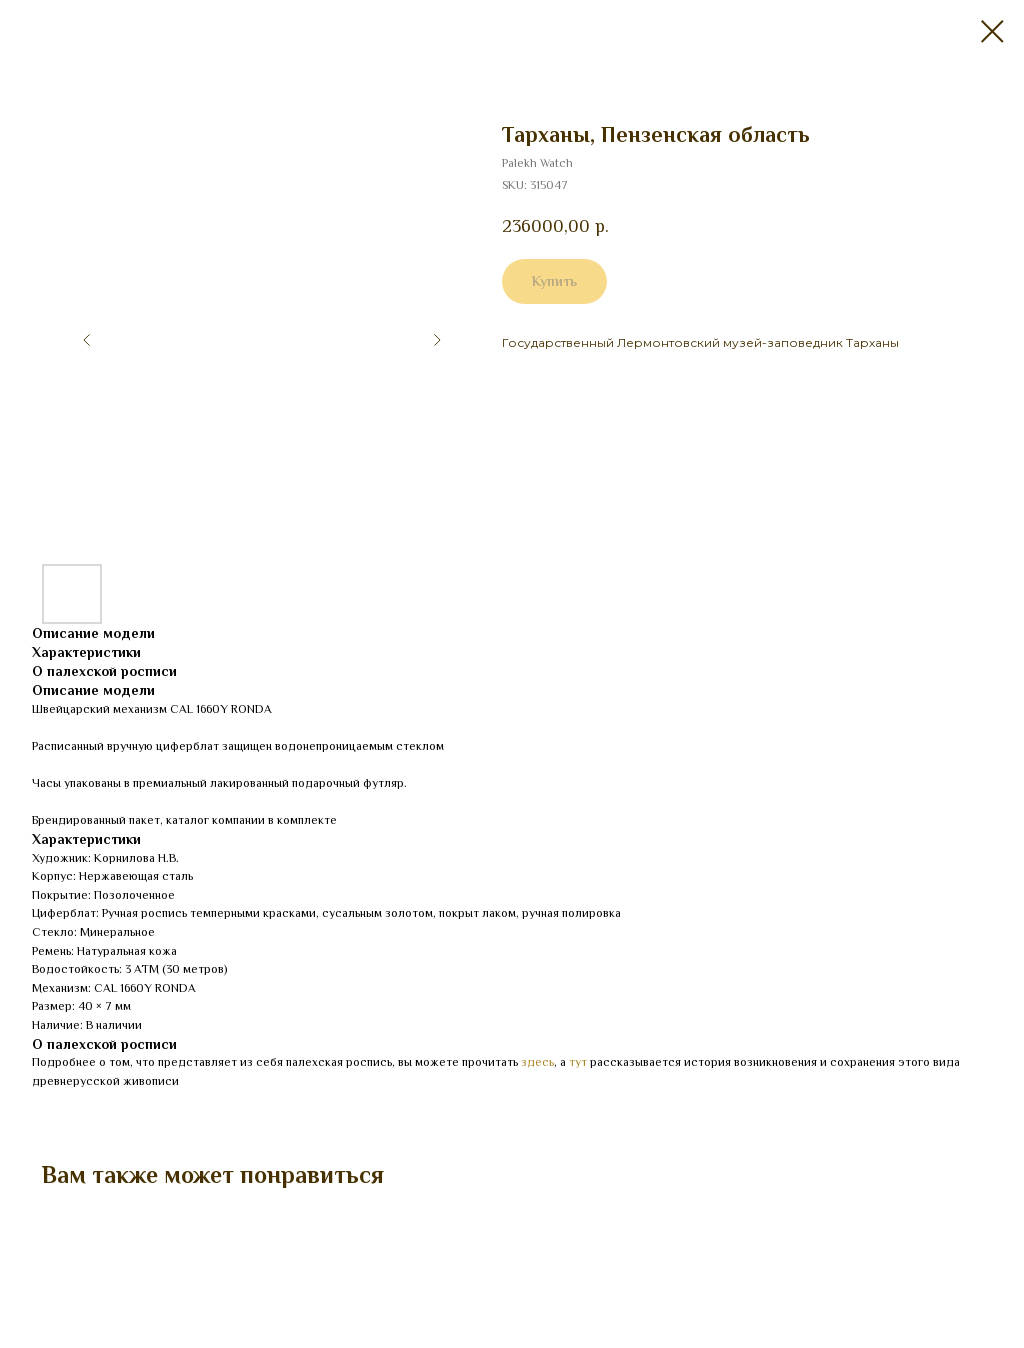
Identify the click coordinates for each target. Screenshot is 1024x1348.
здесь (537, 1062)
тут (578, 1062)
